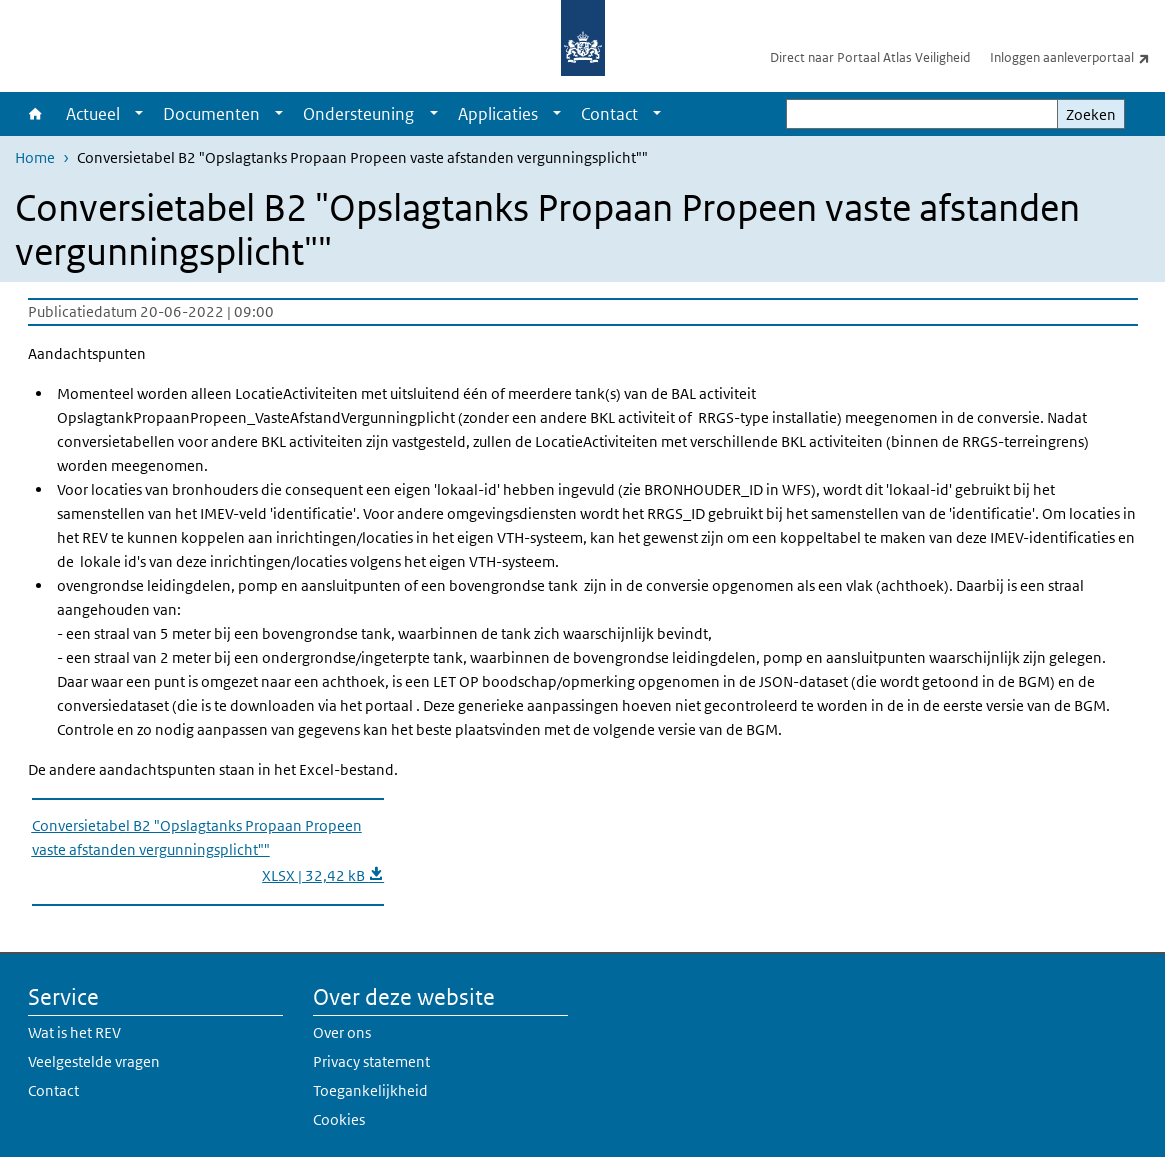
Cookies (339, 1119)
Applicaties (498, 114)
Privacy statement (371, 1061)
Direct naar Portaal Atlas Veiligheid (870, 57)
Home (35, 114)
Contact (609, 114)
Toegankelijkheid (370, 1090)
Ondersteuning (358, 114)
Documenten (211, 114)
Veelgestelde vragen (94, 1061)
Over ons (342, 1032)
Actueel (93, 114)
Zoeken (1091, 114)
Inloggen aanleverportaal (1077, 57)
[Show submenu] (139, 114)
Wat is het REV (74, 1032)
